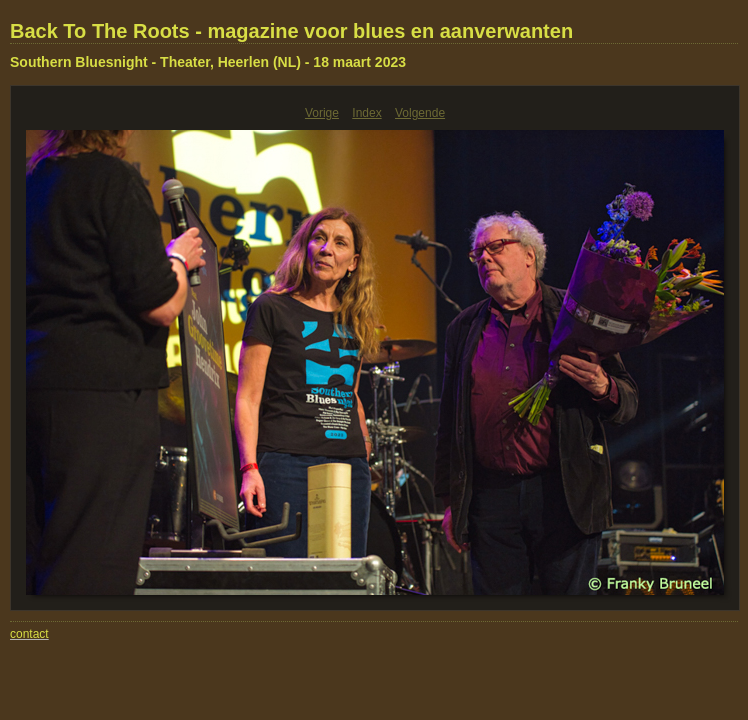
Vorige (322, 113)
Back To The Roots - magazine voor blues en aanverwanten (291, 31)
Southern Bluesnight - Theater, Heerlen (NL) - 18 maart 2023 (208, 62)
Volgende (420, 113)
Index (366, 113)
